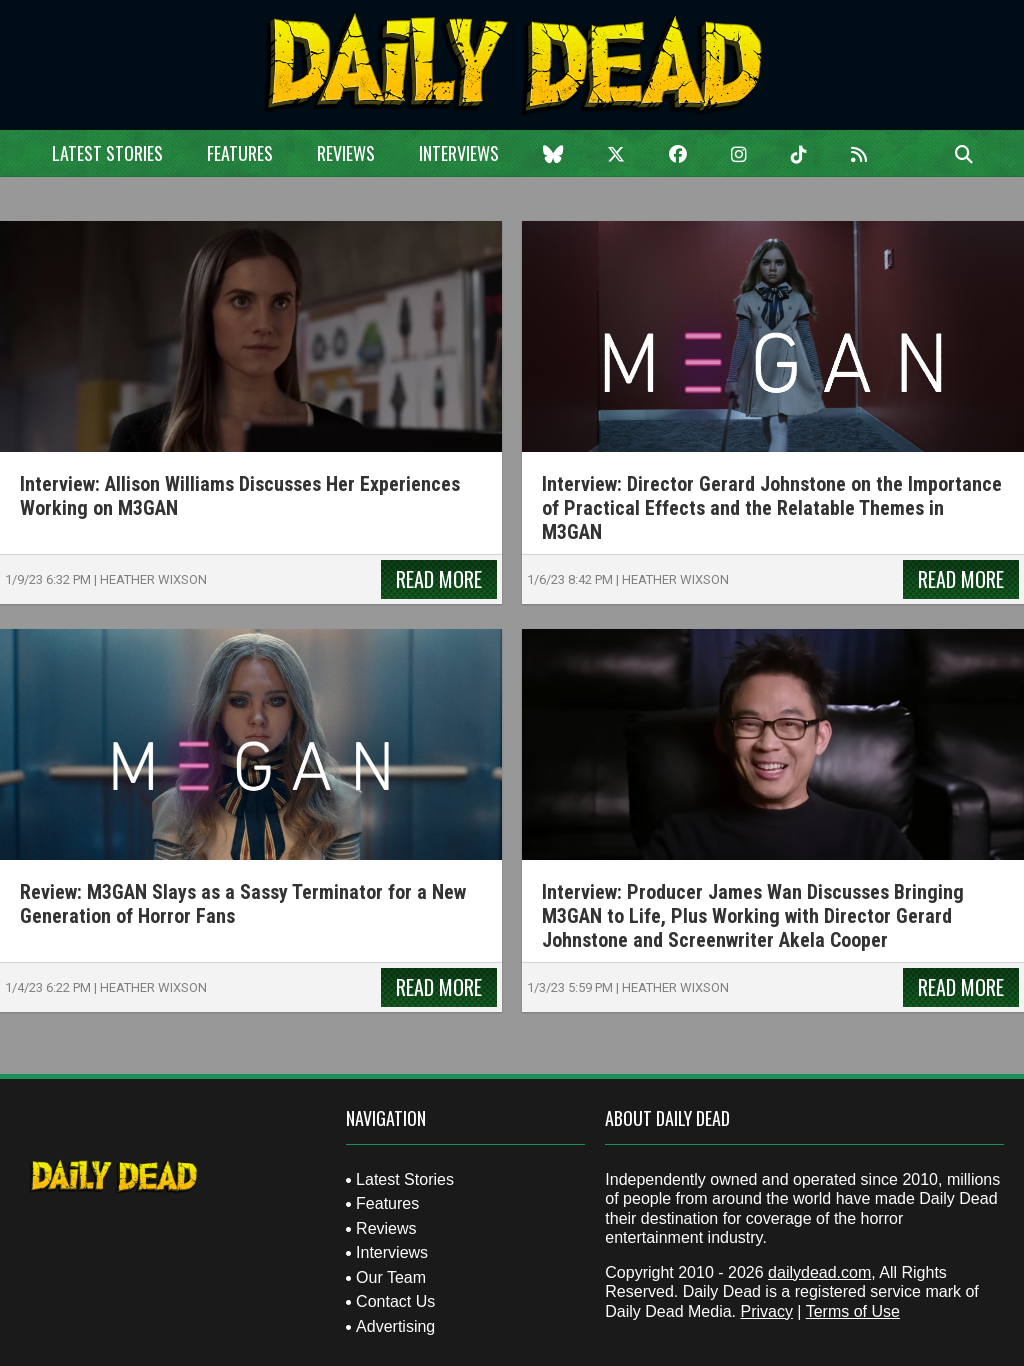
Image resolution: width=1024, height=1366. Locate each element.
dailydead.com (819, 1272)
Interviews (459, 153)
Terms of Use (853, 1311)
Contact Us (395, 1301)
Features (240, 153)
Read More (439, 579)
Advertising (395, 1326)
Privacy (766, 1311)
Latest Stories (107, 153)
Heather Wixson (153, 579)
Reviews (346, 153)
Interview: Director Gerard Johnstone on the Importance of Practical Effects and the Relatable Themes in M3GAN (772, 508)
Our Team (391, 1277)
